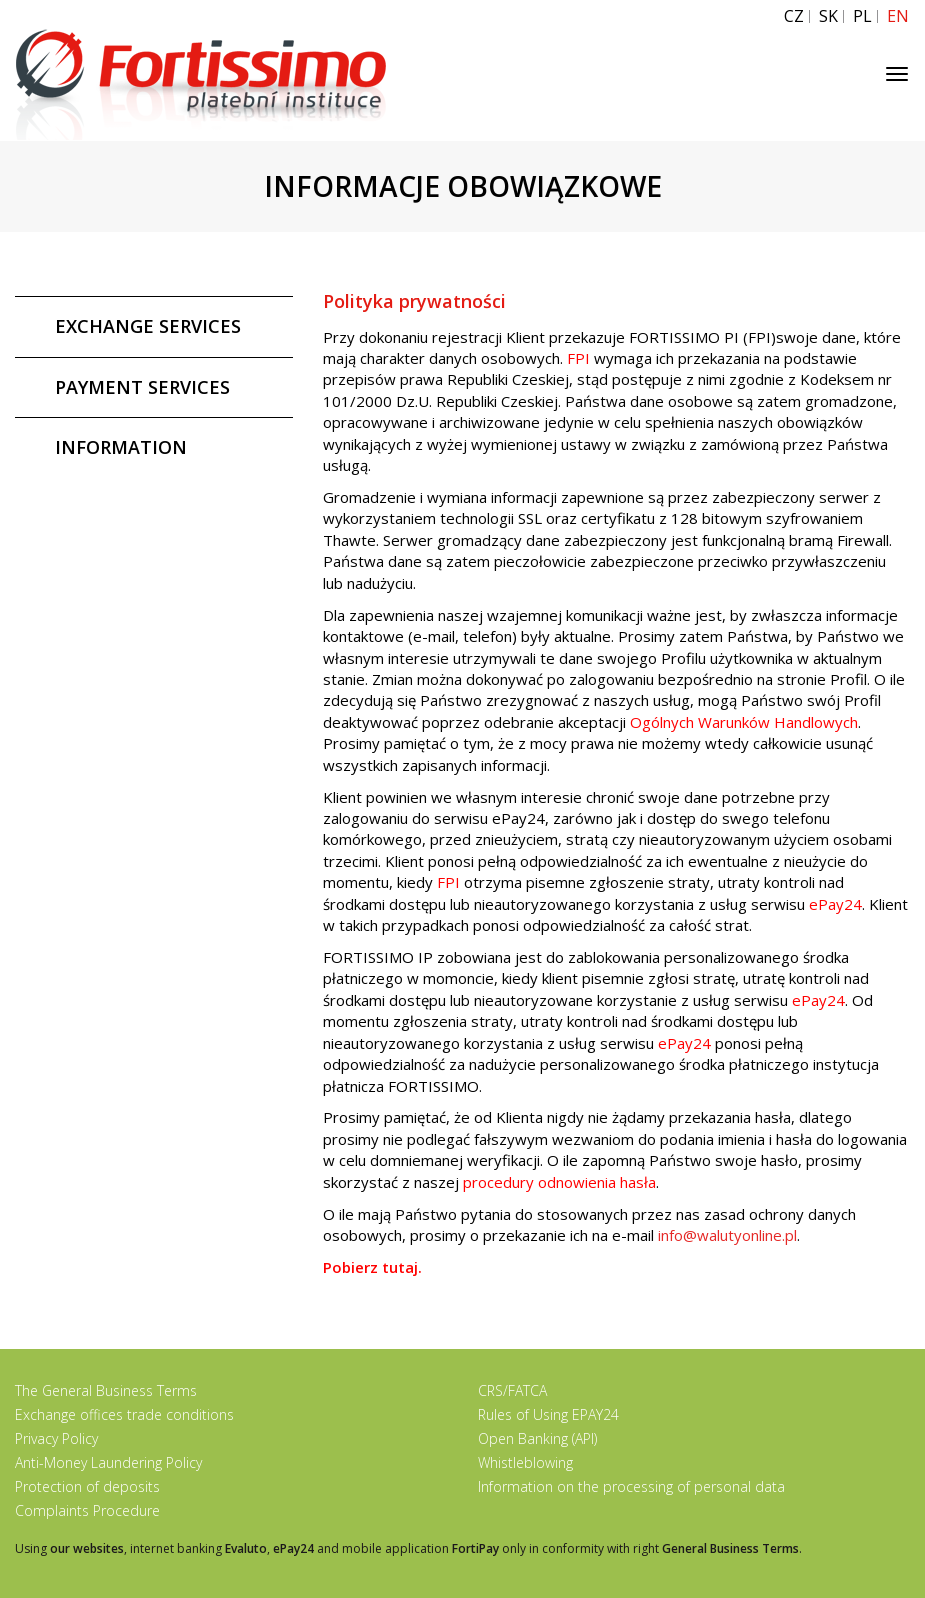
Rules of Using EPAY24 (548, 1414)
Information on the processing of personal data (631, 1486)
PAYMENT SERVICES (142, 387)
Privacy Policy (56, 1438)
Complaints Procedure (87, 1510)
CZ (794, 16)
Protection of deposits (87, 1486)
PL (862, 16)
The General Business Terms (106, 1390)
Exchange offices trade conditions (124, 1414)
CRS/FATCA (512, 1390)
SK (828, 16)
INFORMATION (121, 447)
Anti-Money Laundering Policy (108, 1462)
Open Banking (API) (537, 1438)
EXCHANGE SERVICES (148, 326)
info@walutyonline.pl (727, 1235)
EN (898, 16)
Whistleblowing (525, 1462)
